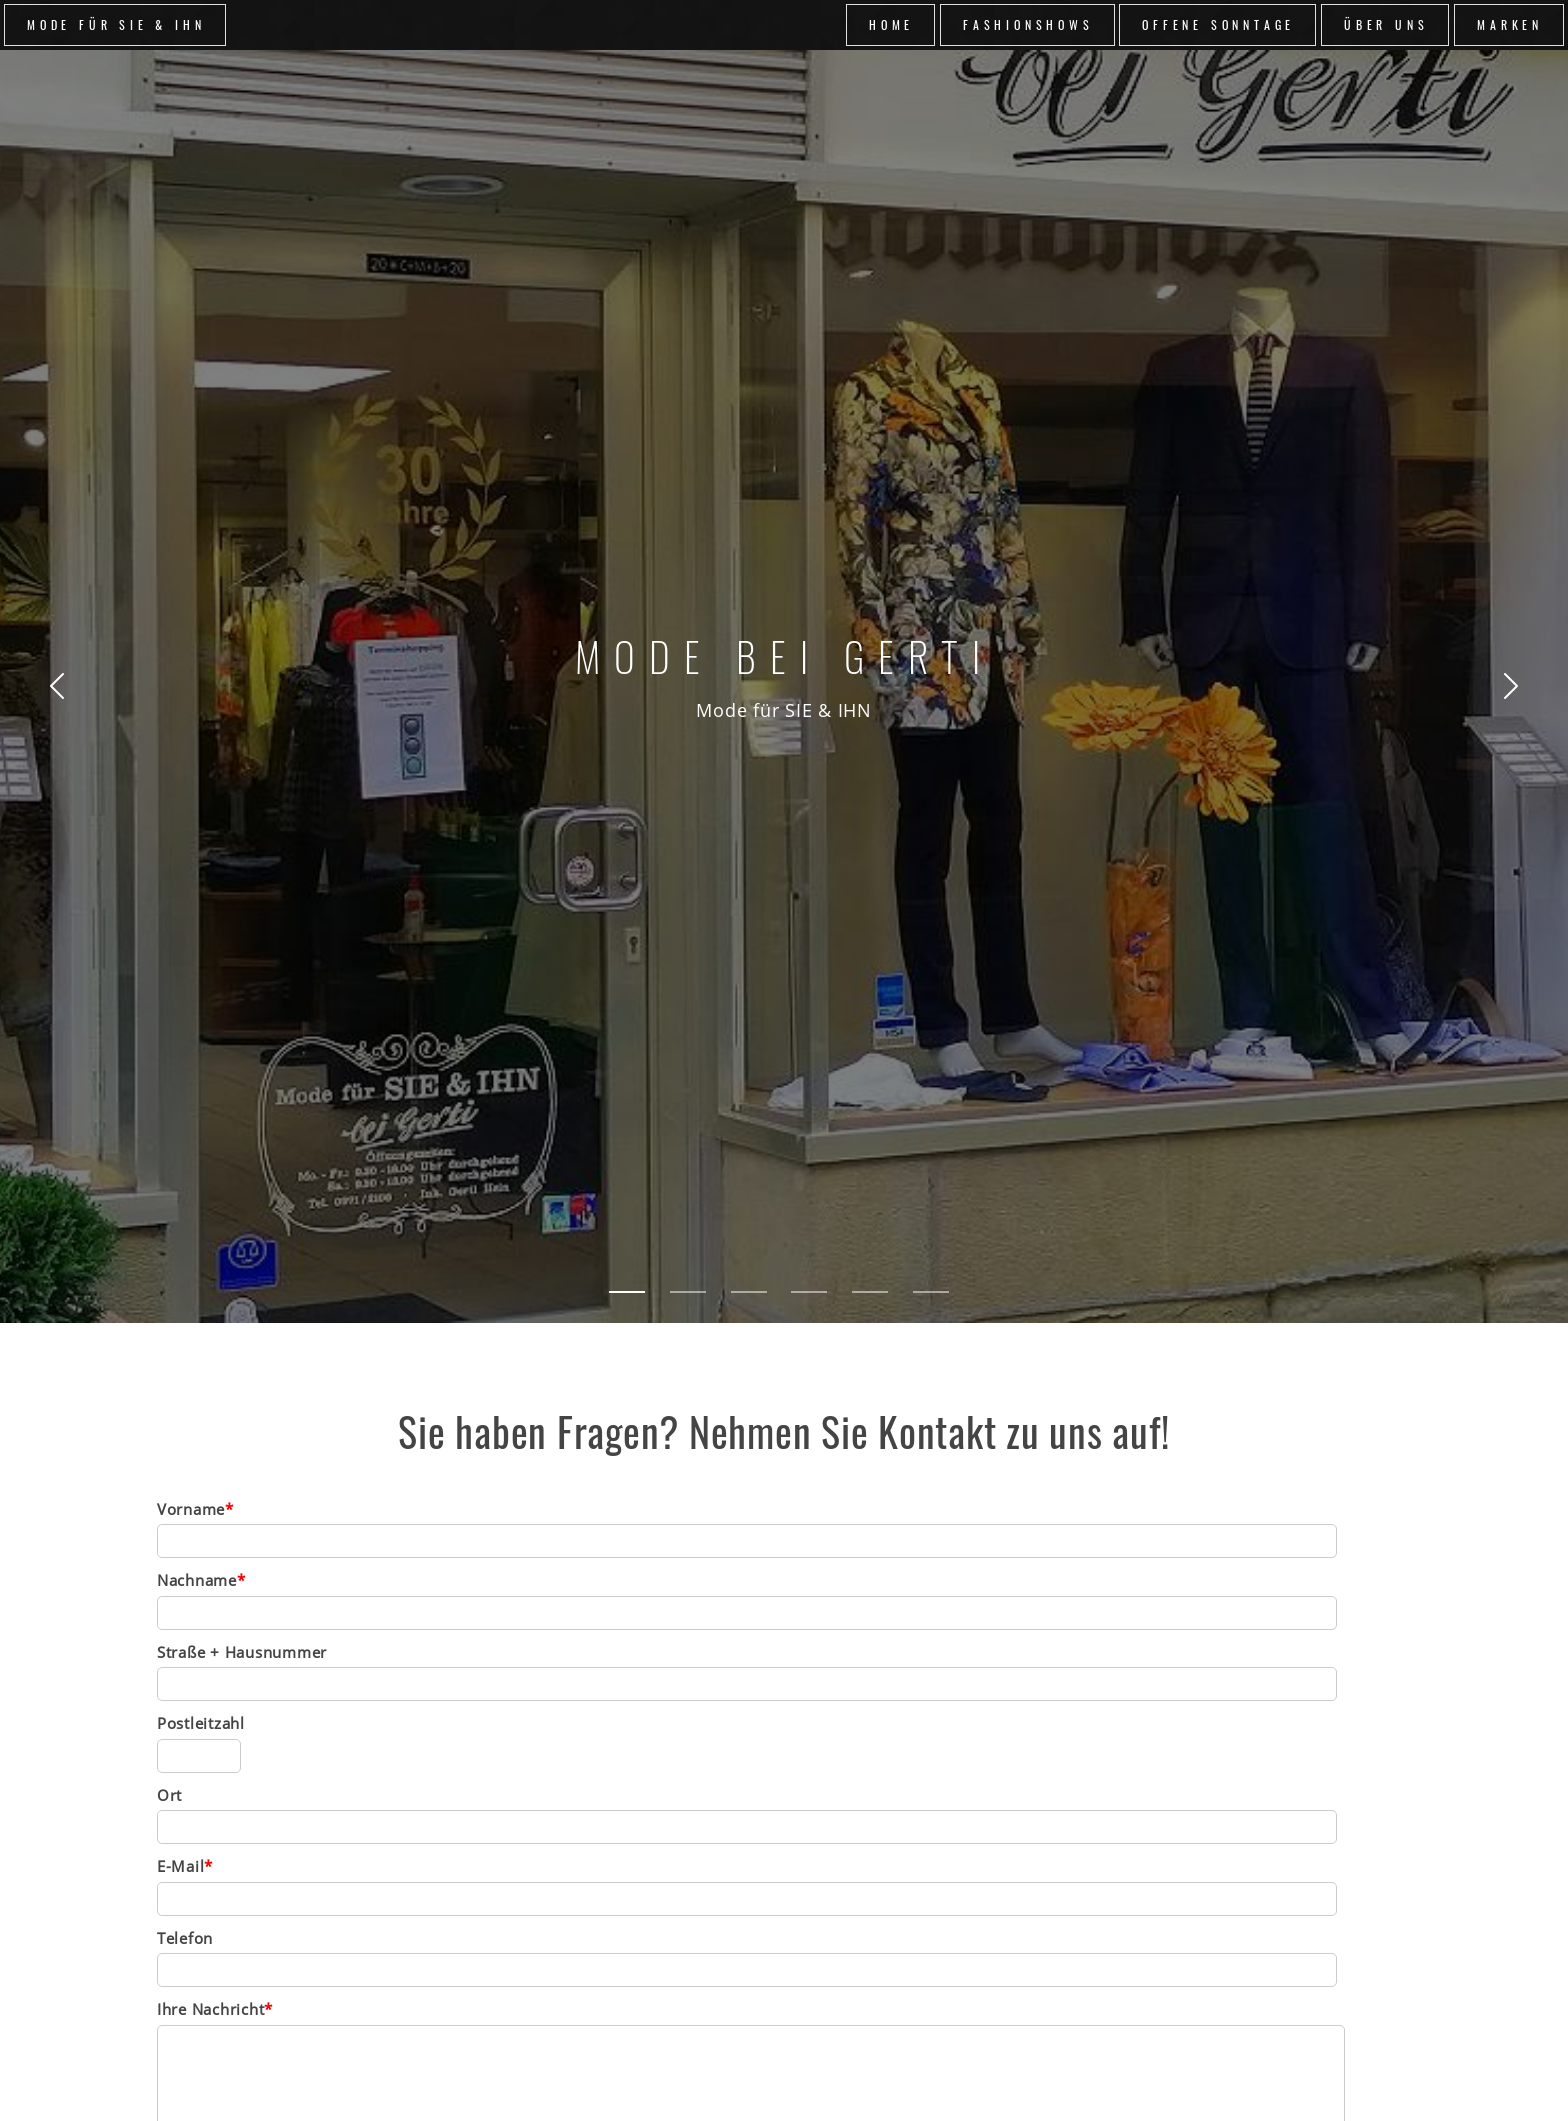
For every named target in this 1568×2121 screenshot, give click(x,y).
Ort (169, 1795)
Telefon (185, 1938)
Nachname (201, 1580)
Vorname (195, 1509)
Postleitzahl (201, 1723)
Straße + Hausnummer (242, 1652)
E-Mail (185, 1866)
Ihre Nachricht (215, 2009)
